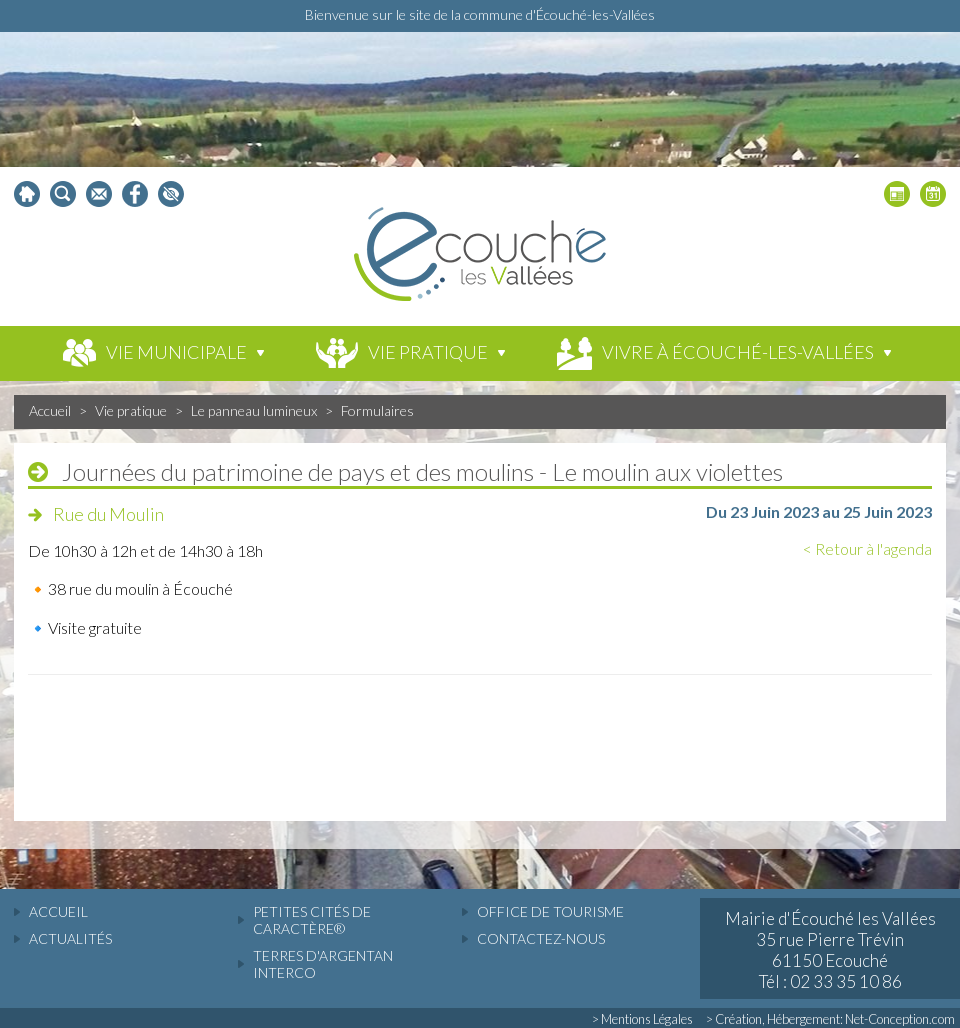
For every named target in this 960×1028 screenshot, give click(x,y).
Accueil (50, 410)
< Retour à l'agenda (867, 548)
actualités (70, 938)
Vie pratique (131, 410)
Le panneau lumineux (254, 410)
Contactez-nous (541, 938)
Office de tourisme (550, 911)
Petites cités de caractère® (312, 920)
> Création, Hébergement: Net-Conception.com (830, 1019)
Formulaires (377, 410)
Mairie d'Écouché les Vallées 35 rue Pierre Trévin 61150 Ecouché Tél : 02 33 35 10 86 (830, 950)
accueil (58, 911)
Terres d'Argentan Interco (323, 964)
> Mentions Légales (642, 1019)
